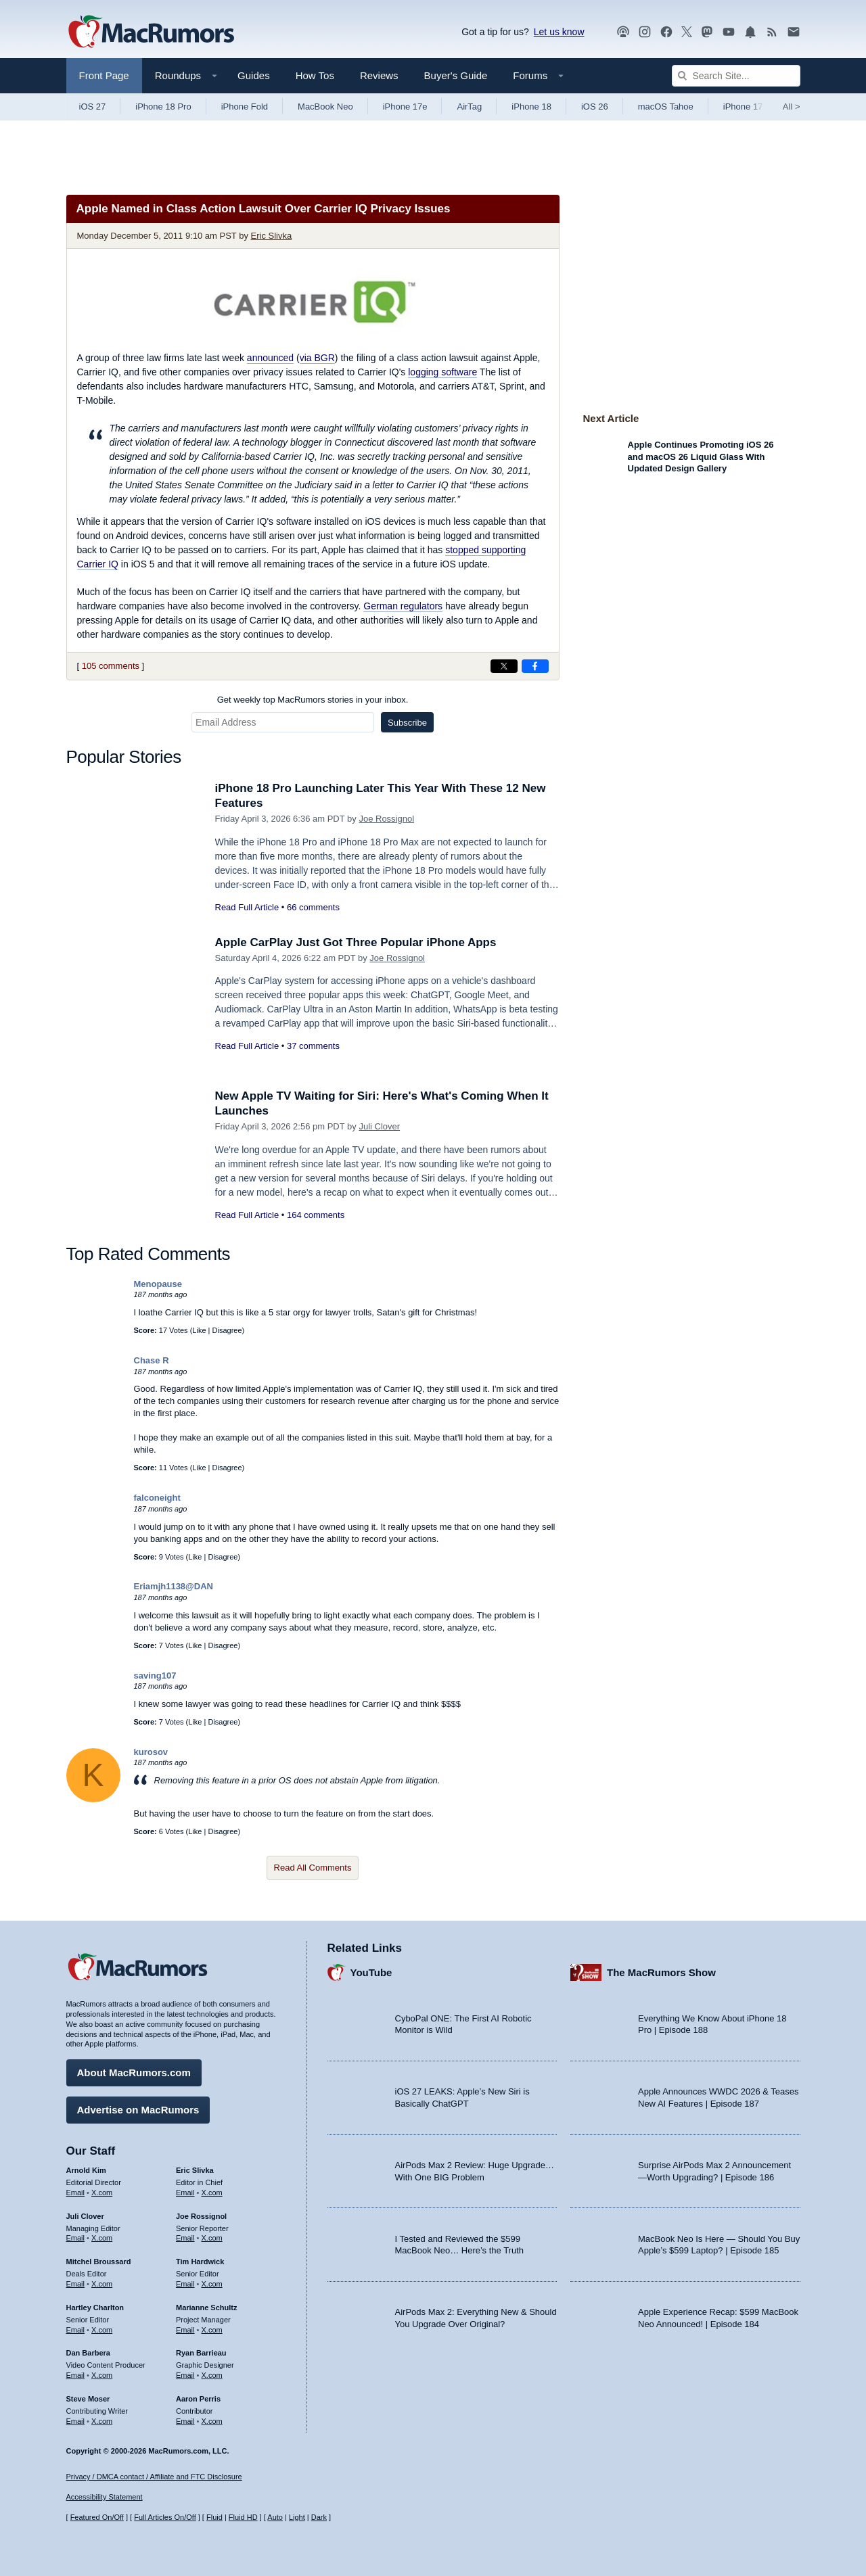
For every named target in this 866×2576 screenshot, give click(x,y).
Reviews (379, 75)
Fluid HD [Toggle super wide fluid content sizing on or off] (243, 2517)
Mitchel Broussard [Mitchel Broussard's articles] (98, 2261)
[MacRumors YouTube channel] (728, 32)
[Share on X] (504, 666)
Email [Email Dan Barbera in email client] (75, 2375)
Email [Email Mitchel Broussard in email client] (75, 2284)
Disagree (227, 1330)
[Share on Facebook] (535, 666)
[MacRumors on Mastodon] (707, 32)
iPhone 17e (405, 106)
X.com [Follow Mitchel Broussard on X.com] (101, 2284)
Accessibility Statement (104, 2497)
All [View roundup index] (791, 106)
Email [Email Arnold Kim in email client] (75, 2192)
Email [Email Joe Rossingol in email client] (185, 2238)
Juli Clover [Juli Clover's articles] (85, 2216)
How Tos (315, 75)
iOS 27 (92, 106)
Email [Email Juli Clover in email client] (75, 2238)
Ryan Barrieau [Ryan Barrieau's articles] (201, 2353)
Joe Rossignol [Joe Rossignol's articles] (201, 2216)
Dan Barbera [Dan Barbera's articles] (88, 2353)
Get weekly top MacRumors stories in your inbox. (313, 700)
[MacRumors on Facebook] (666, 32)
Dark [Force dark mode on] (319, 2517)
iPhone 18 (531, 106)
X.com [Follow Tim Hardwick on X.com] (212, 2284)
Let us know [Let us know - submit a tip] (559, 31)
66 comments (313, 907)
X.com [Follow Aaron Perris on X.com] (212, 2421)
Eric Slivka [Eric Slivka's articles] (195, 2170)
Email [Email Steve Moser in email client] (75, 2421)
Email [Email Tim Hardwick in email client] (185, 2284)
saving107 (155, 1675)
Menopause (158, 1284)
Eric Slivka (271, 236)
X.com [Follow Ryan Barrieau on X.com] (212, 2375)
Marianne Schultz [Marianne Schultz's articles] (206, 2307)
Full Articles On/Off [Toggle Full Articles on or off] (165, 2517)
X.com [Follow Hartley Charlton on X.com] (101, 2330)
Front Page (104, 75)
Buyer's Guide (456, 75)
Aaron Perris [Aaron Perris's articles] (198, 2399)
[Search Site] (736, 76)
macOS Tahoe (665, 106)
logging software (442, 372)
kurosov (151, 1752)
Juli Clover (379, 1126)
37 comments (313, 1046)
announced (270, 357)
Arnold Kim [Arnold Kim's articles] (86, 2170)
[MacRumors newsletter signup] (793, 32)
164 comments (315, 1215)
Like (199, 1330)
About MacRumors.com (134, 2072)
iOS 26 (594, 106)
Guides (253, 75)
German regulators (402, 606)
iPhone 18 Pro (163, 106)
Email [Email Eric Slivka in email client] (185, 2192)
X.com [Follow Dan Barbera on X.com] (101, 2375)
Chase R (151, 1360)
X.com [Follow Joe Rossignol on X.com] (212, 2238)
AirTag (469, 106)
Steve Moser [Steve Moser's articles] (88, 2399)
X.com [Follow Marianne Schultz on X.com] (212, 2330)
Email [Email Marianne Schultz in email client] (185, 2330)
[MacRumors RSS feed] (772, 32)
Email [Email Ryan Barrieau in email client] (185, 2375)
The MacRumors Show (661, 1972)
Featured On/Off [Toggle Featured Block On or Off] (97, 2517)
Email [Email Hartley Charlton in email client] (75, 2330)
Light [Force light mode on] (297, 2517)
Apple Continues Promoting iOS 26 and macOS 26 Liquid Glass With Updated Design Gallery (701, 456)
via (317, 357)
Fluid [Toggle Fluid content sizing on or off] (214, 2517)
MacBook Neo (325, 106)
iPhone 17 (743, 106)
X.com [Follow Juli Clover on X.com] (101, 2238)
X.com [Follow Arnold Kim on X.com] (101, 2192)
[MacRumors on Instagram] (645, 32)
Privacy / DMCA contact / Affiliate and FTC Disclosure (154, 2477)
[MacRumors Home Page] (150, 32)
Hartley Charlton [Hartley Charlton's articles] (95, 2307)
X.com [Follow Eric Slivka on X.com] (212, 2192)
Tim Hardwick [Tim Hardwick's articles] (200, 2261)
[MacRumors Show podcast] (623, 32)
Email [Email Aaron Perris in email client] (185, 2421)
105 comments (110, 666)
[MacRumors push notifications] (750, 32)
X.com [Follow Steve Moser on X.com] (101, 2421)
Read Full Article (247, 907)
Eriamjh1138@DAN (173, 1586)
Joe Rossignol (386, 819)
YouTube (371, 1972)
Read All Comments (313, 1868)
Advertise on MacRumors (138, 2109)
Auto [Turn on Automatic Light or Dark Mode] (275, 2517)
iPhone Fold (244, 106)
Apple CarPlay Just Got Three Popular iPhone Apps (356, 942)
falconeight (157, 1498)
